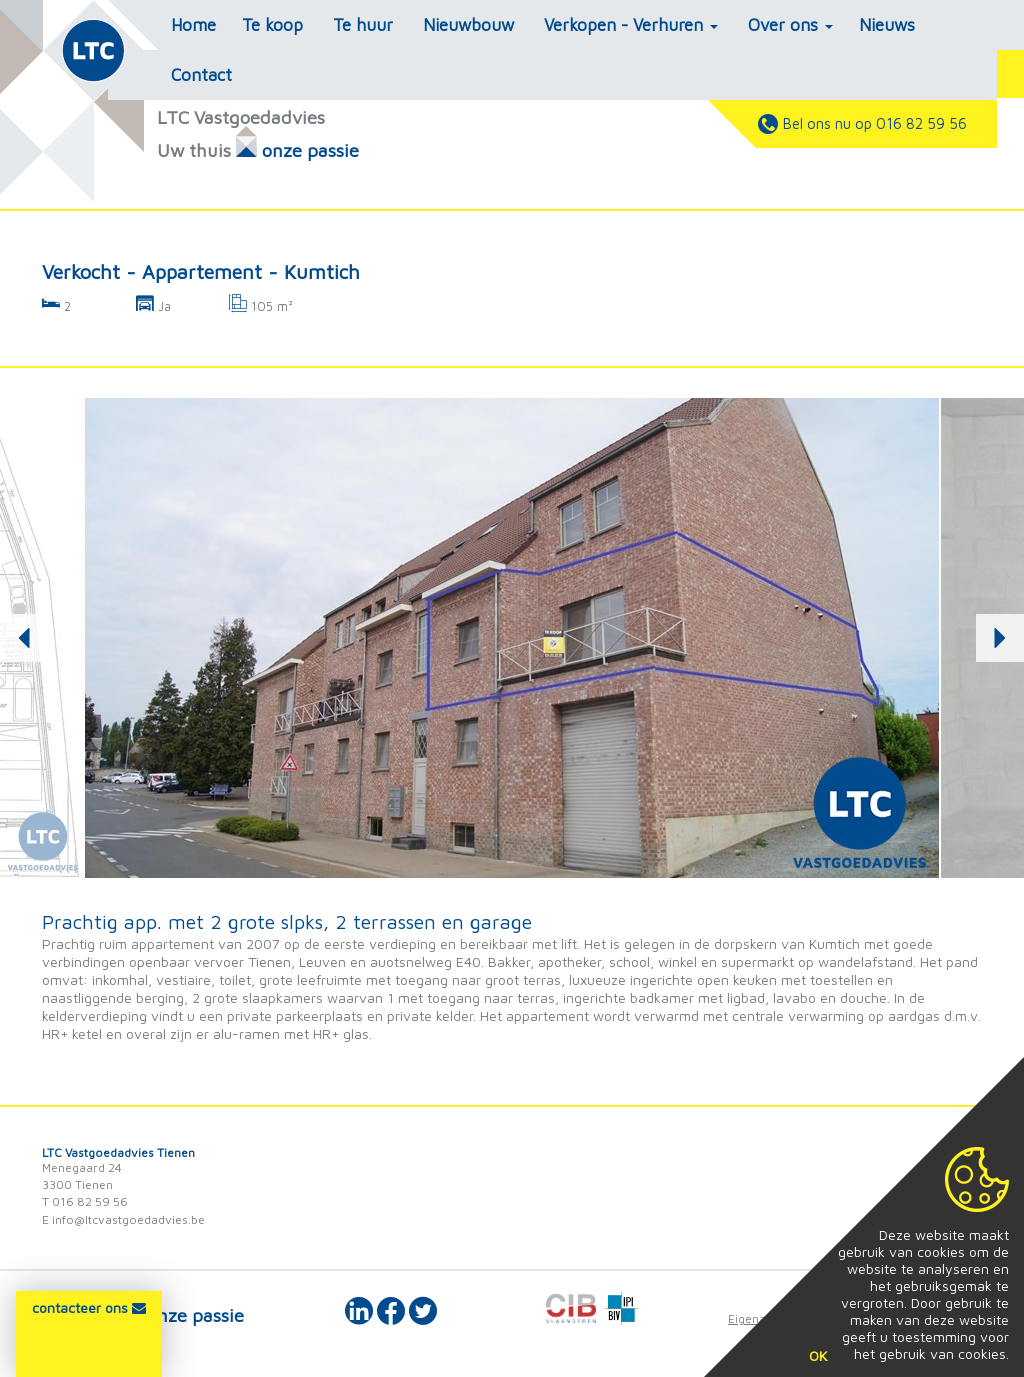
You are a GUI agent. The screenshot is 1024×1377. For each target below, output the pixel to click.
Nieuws (887, 25)
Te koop (272, 25)
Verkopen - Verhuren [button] (631, 25)
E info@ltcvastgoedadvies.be (123, 1219)
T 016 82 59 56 (85, 1201)
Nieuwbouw (468, 25)
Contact (201, 75)
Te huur (363, 25)
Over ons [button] (790, 25)
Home (193, 25)
